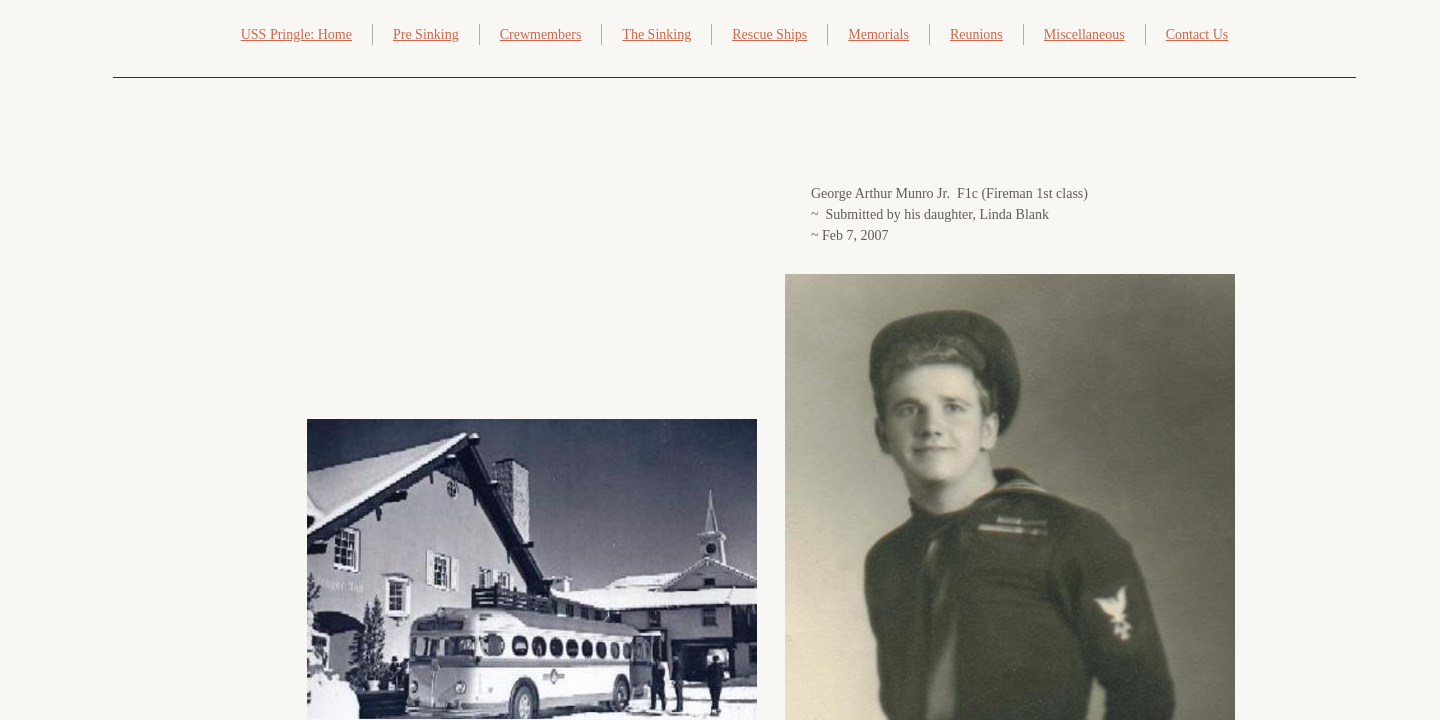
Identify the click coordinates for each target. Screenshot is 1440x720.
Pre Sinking (426, 34)
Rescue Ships (769, 34)
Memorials (878, 34)
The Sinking (656, 34)
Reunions (976, 34)
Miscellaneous (1084, 34)
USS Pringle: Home (296, 34)
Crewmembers (541, 34)
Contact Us (1197, 34)
